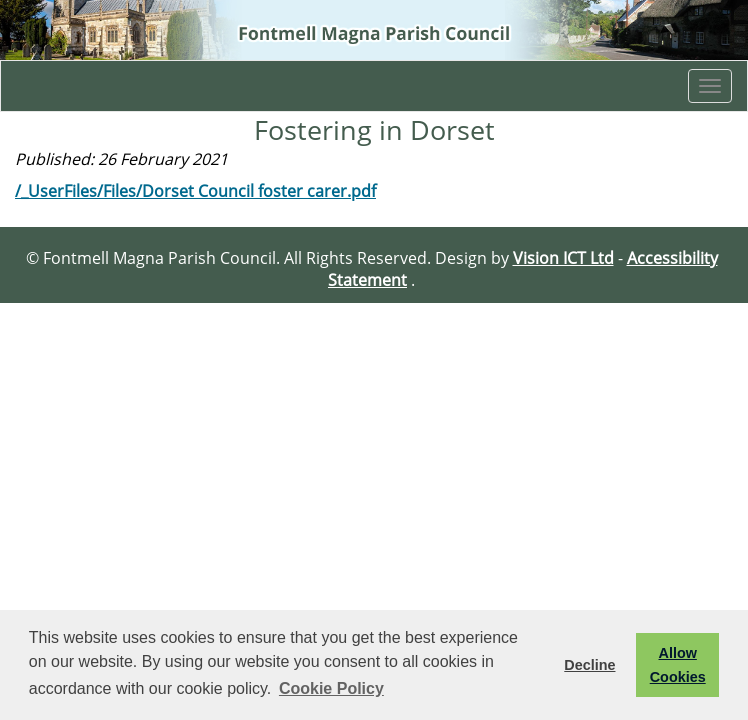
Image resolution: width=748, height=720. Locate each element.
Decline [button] (589, 665)
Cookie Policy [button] (331, 688)
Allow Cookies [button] (678, 665)
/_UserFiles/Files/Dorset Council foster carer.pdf (195, 191)
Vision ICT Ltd (563, 258)
